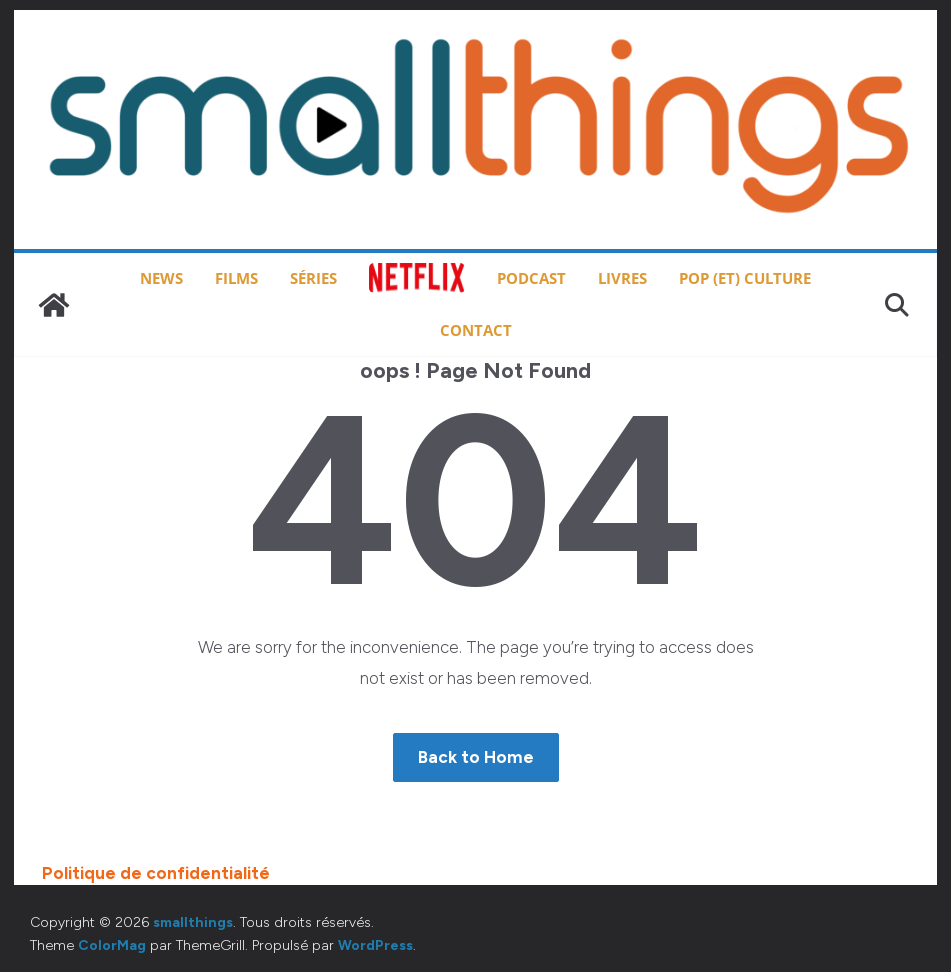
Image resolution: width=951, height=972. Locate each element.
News (161, 278)
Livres (622, 278)
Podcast (531, 278)
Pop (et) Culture (745, 278)
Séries (313, 278)
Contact (476, 330)
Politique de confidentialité (156, 873)
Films (236, 278)
